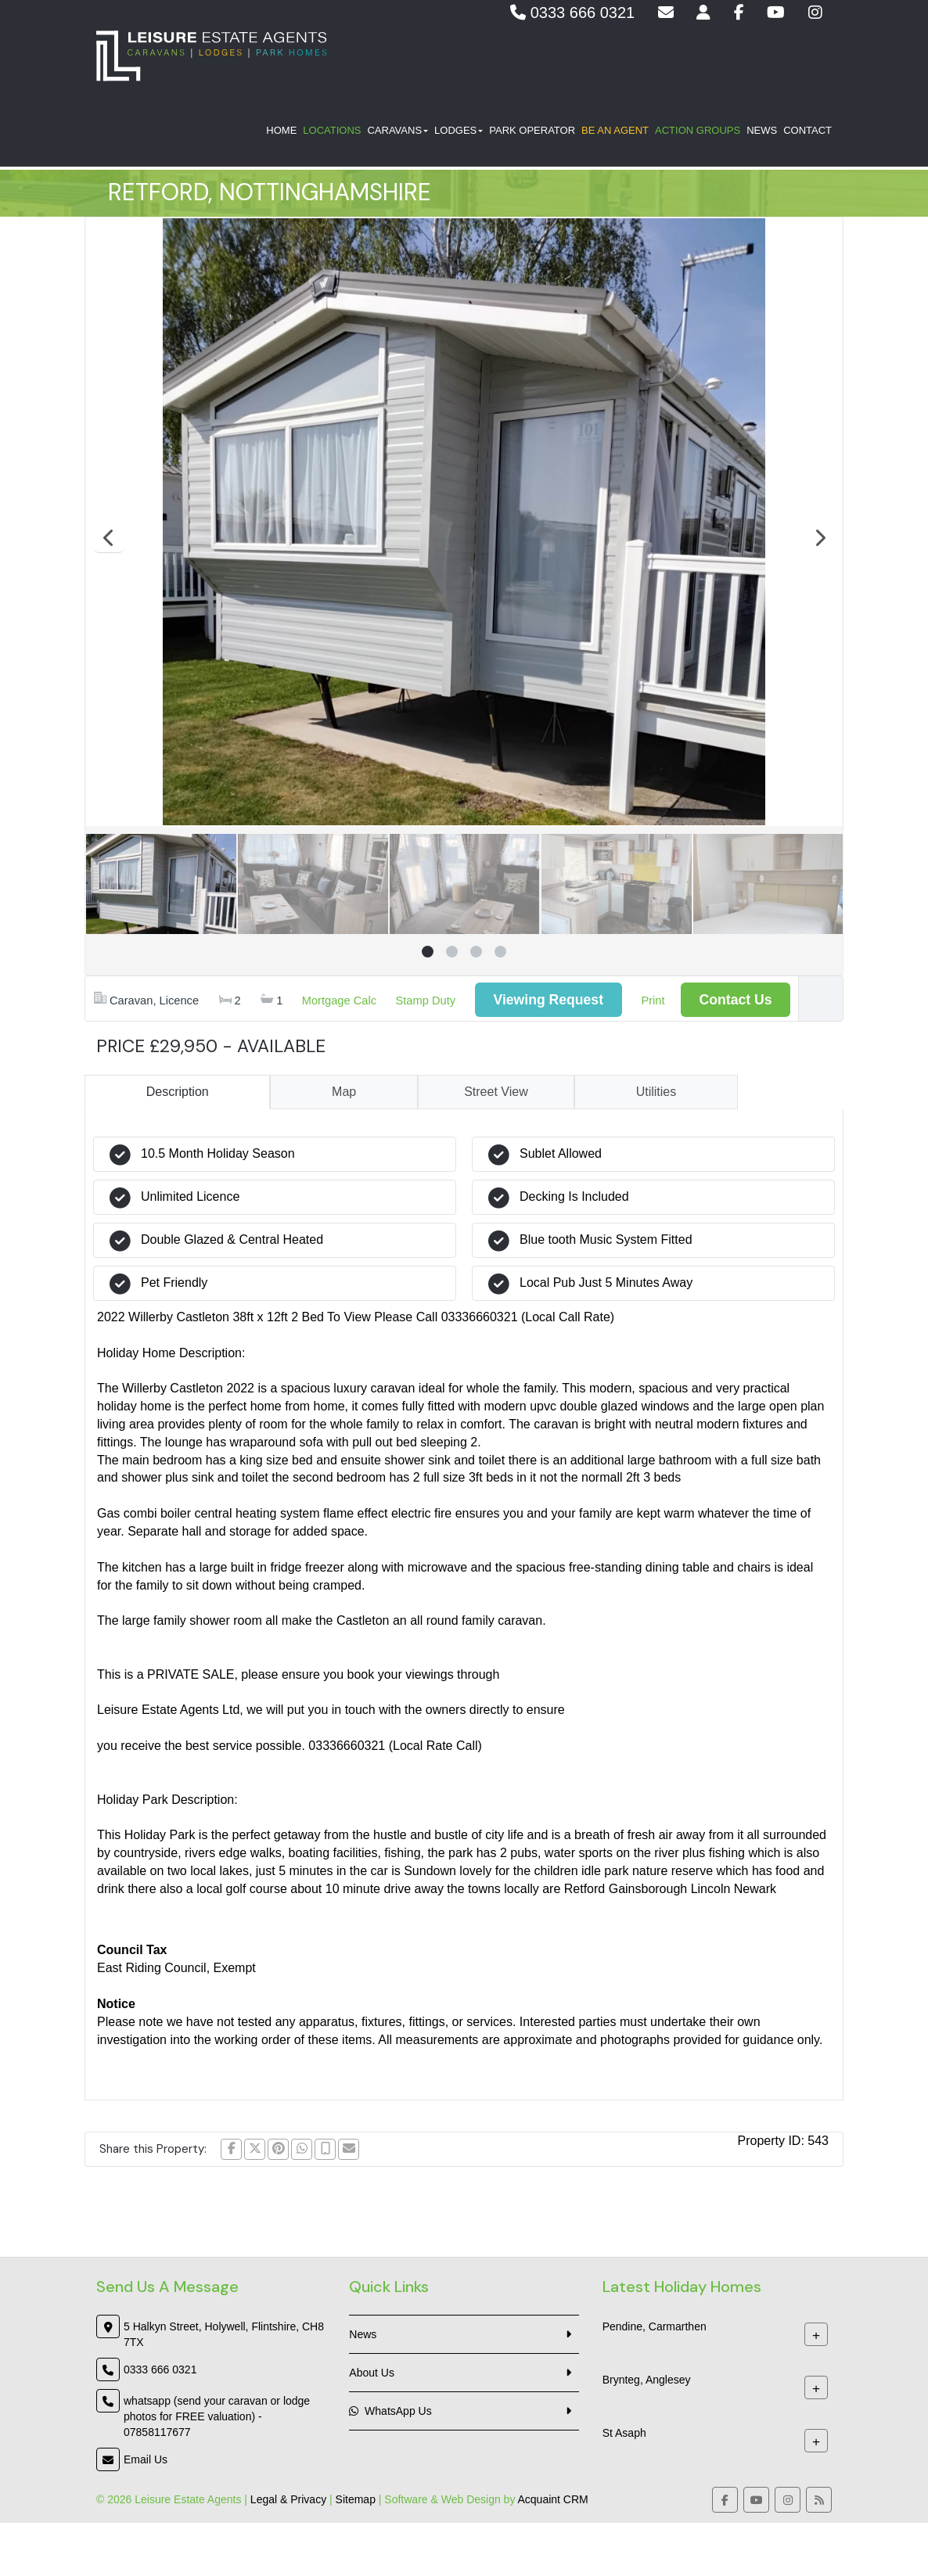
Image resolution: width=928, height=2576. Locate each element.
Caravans (397, 133)
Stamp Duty (426, 1000)
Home (281, 133)
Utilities (656, 1091)
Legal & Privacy (288, 2499)
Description (177, 1091)
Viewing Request (548, 1000)
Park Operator (532, 133)
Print (652, 1000)
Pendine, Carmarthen (654, 2326)
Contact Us (736, 1000)
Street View (496, 1091)
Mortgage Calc (339, 1000)
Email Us (145, 2459)
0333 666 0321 (572, 12)
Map (344, 1091)
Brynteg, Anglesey (646, 2379)
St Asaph (624, 2433)
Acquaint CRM (553, 2499)
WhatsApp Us (390, 2411)
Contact (807, 133)
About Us (371, 2372)
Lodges (458, 133)
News (761, 133)
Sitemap (356, 2499)
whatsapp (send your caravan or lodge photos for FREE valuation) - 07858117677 (217, 2416)
